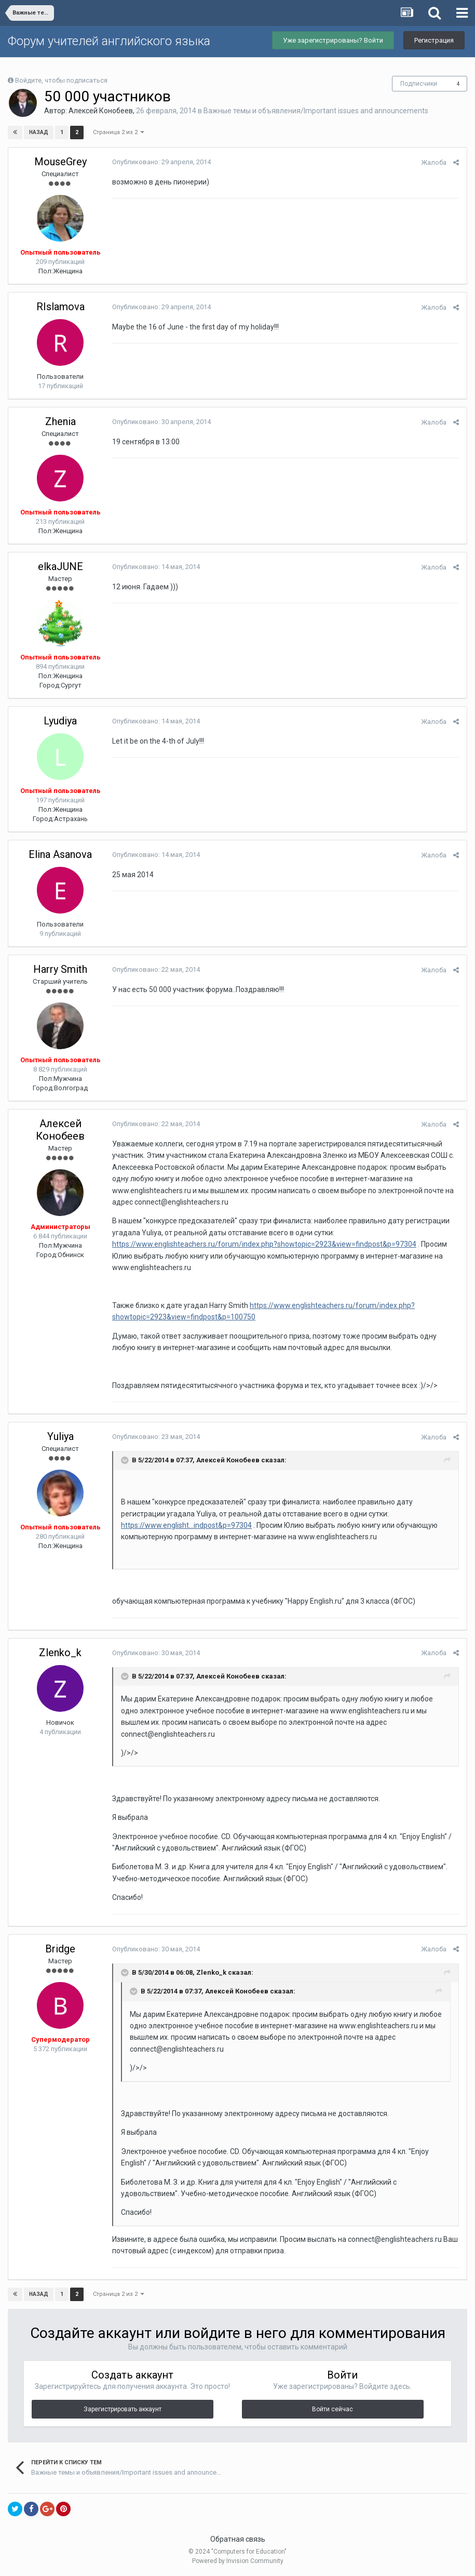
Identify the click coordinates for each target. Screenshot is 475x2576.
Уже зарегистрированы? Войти (333, 40)
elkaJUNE (60, 566)
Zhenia (60, 421)
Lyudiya (60, 721)
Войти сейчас (332, 2409)
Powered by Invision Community (237, 2561)
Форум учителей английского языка (109, 41)
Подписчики (418, 83)
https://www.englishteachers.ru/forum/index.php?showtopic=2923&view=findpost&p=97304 (264, 1244)
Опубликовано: (161, 162)
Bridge (60, 1949)
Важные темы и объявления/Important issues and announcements (315, 111)
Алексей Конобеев (101, 111)
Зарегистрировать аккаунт (122, 2409)
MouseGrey (60, 161)
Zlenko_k (60, 1652)
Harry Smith (60, 969)
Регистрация (434, 40)
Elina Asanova (60, 854)
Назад (38, 132)
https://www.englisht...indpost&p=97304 (186, 1525)
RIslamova (60, 306)
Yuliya (60, 1436)
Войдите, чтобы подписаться (61, 80)
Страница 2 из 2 (118, 132)
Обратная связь (237, 2539)
